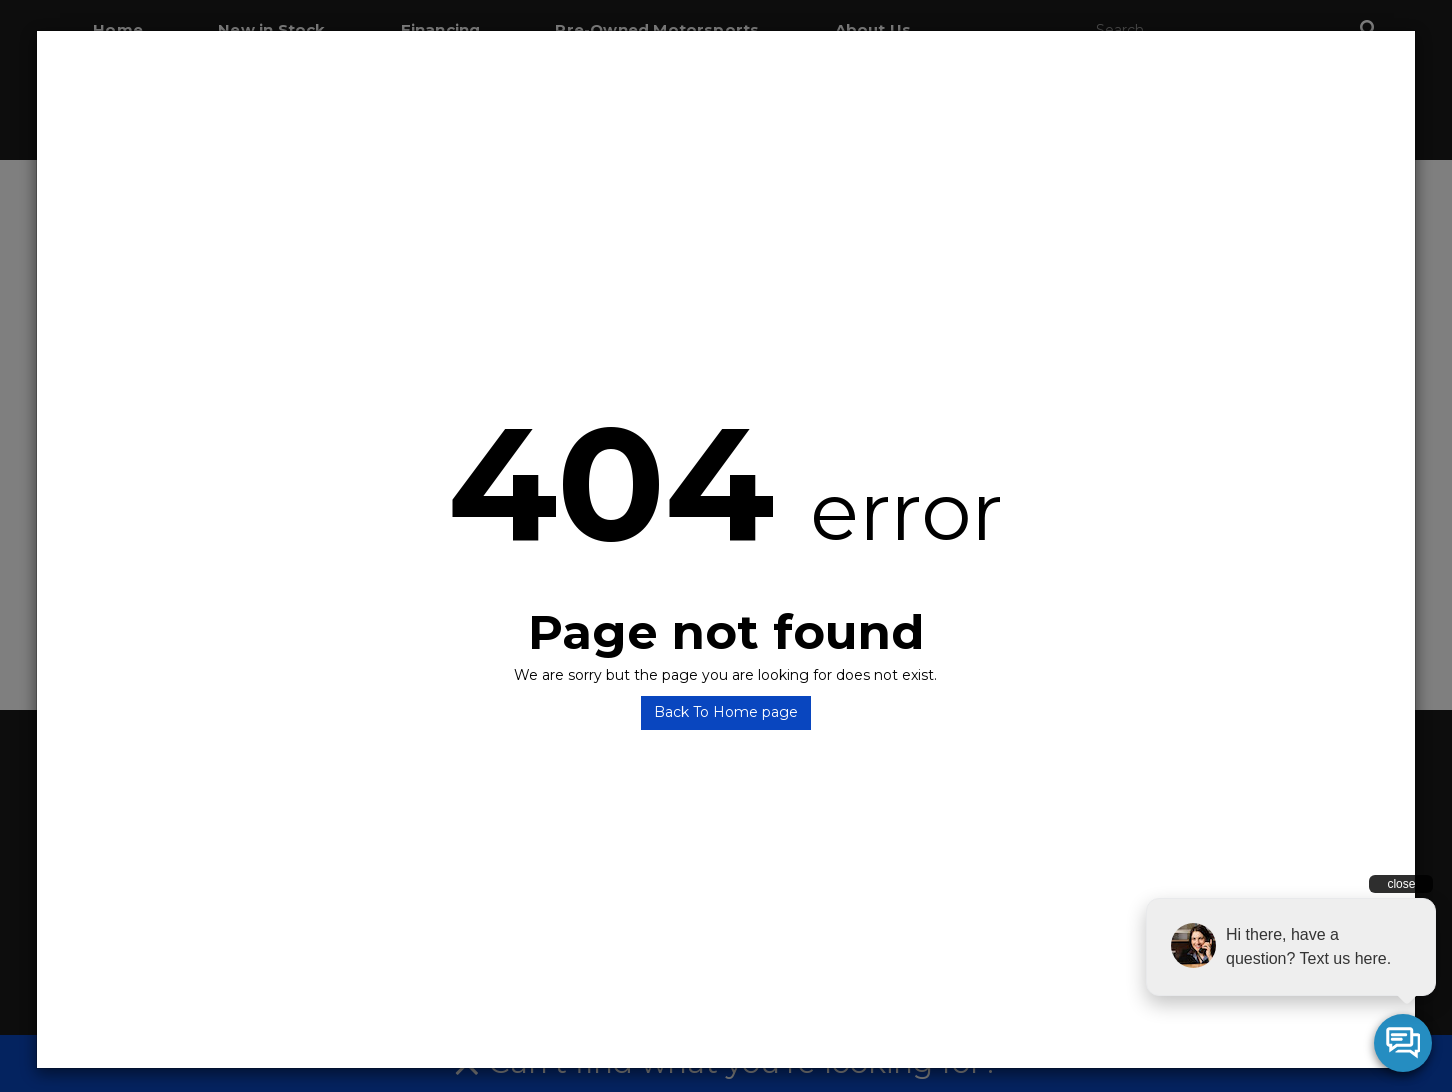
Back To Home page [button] (726, 712)
